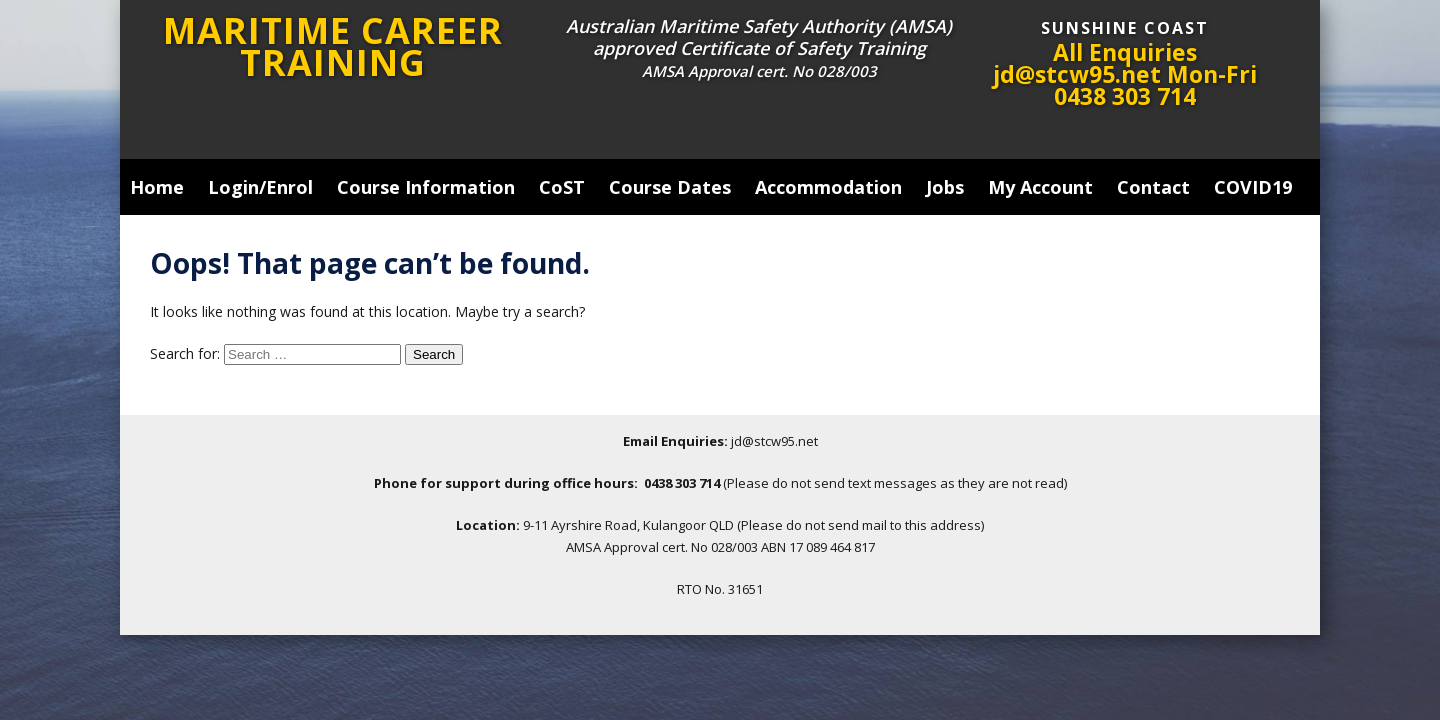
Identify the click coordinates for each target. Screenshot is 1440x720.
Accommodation (828, 187)
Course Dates (670, 187)
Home (157, 187)
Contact (1153, 187)
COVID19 (1253, 187)
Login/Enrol (260, 187)
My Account (1040, 187)
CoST (562, 187)
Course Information (426, 187)
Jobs (945, 187)
